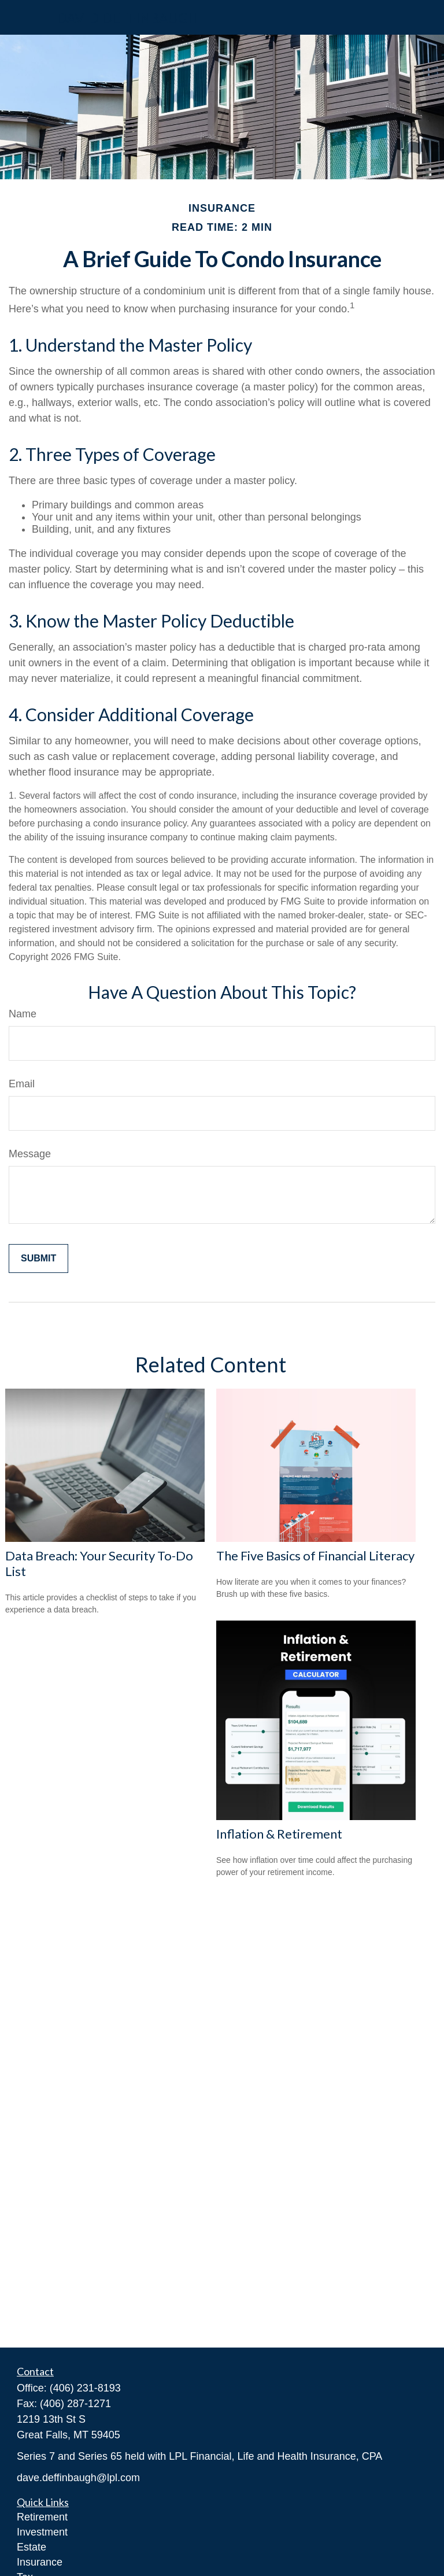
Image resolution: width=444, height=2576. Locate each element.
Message (30, 1154)
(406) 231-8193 (85, 2388)
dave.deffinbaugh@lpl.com (78, 2477)
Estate (31, 2547)
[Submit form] (38, 1258)
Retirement (42, 2517)
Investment (42, 2532)
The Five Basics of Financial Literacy (315, 1555)
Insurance (39, 2562)
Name (22, 1014)
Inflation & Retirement (279, 1833)
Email (22, 1084)
